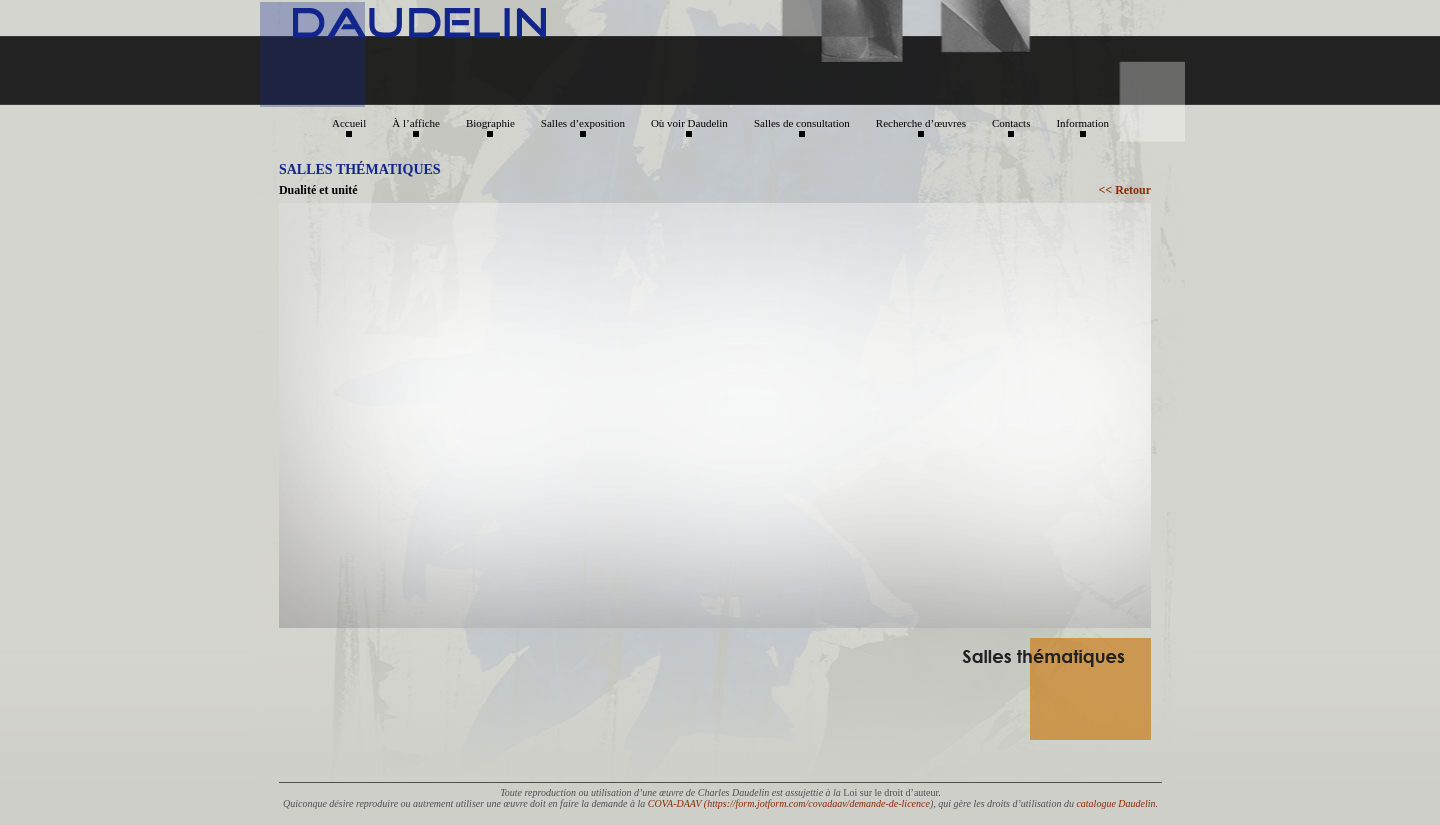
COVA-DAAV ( (677, 803)
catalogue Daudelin (1115, 803)
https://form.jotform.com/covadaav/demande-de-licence (818, 803)
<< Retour (1124, 190)
